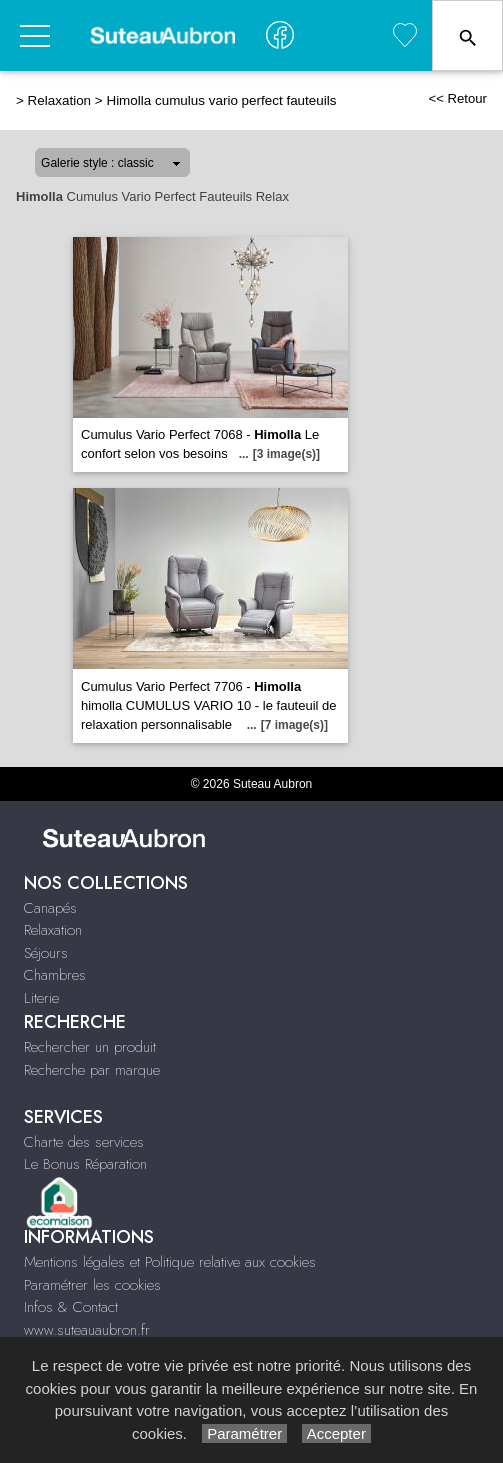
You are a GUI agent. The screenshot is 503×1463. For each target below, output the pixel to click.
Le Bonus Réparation (85, 1164)
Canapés (50, 908)
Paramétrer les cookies (92, 1285)
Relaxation (60, 100)
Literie (41, 998)
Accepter (336, 1433)
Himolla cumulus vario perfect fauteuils (221, 100)
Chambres (55, 975)
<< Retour (457, 98)
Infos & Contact (71, 1307)
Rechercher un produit (90, 1047)
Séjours (46, 953)
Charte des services (84, 1142)
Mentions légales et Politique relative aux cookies (170, 1262)
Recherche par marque (92, 1070)
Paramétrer (244, 1433)
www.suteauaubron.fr (87, 1330)
